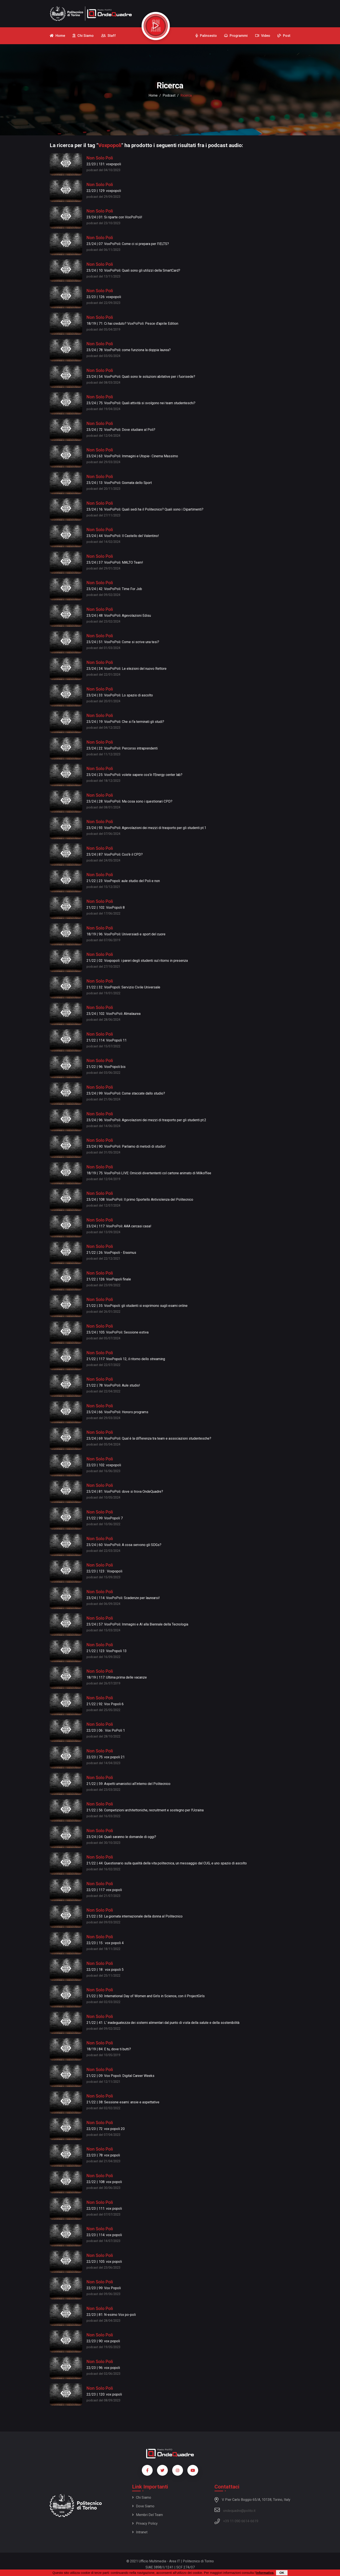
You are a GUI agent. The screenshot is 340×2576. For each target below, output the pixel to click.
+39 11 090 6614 (236, 2521)
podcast (169, 95)
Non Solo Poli (100, 158)
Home (153, 95)
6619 (254, 2521)
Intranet (139, 2532)
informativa (265, 2572)
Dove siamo (143, 2506)
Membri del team (147, 2515)
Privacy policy (145, 2523)
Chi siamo (141, 2497)
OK (281, 2572)
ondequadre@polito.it (234, 2510)
